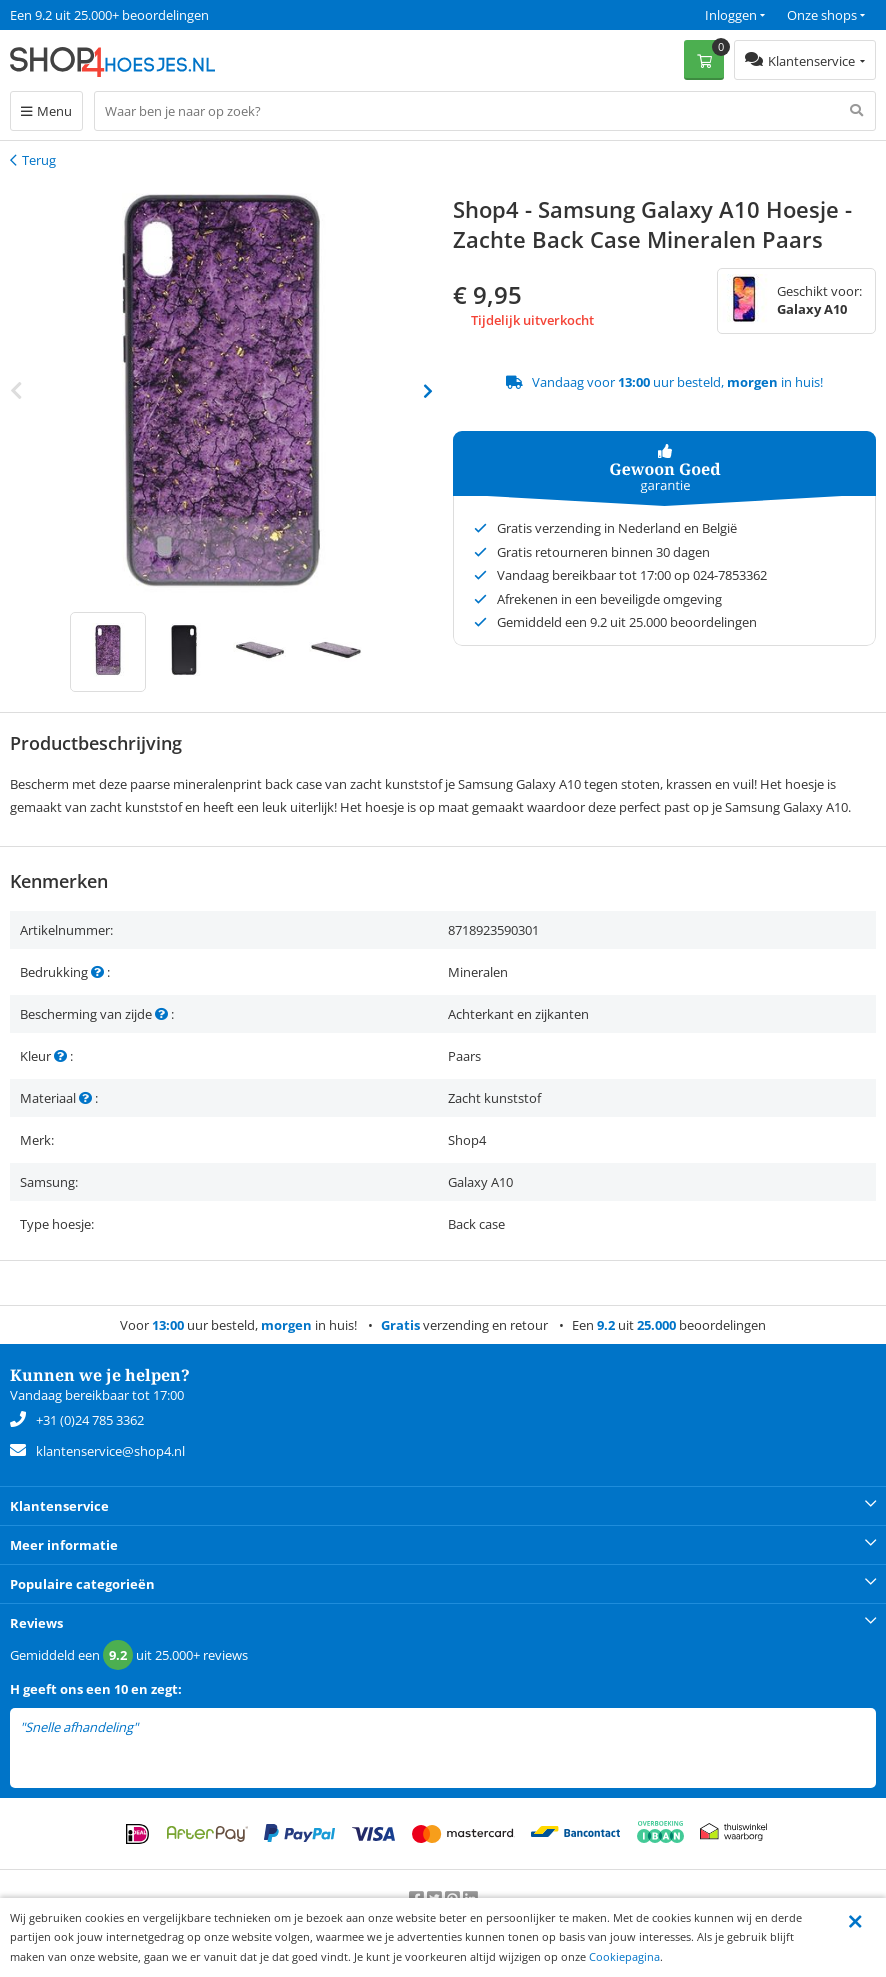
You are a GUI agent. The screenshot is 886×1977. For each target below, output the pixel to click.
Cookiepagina (624, 1956)
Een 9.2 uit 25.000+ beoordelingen (109, 15)
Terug (39, 160)
